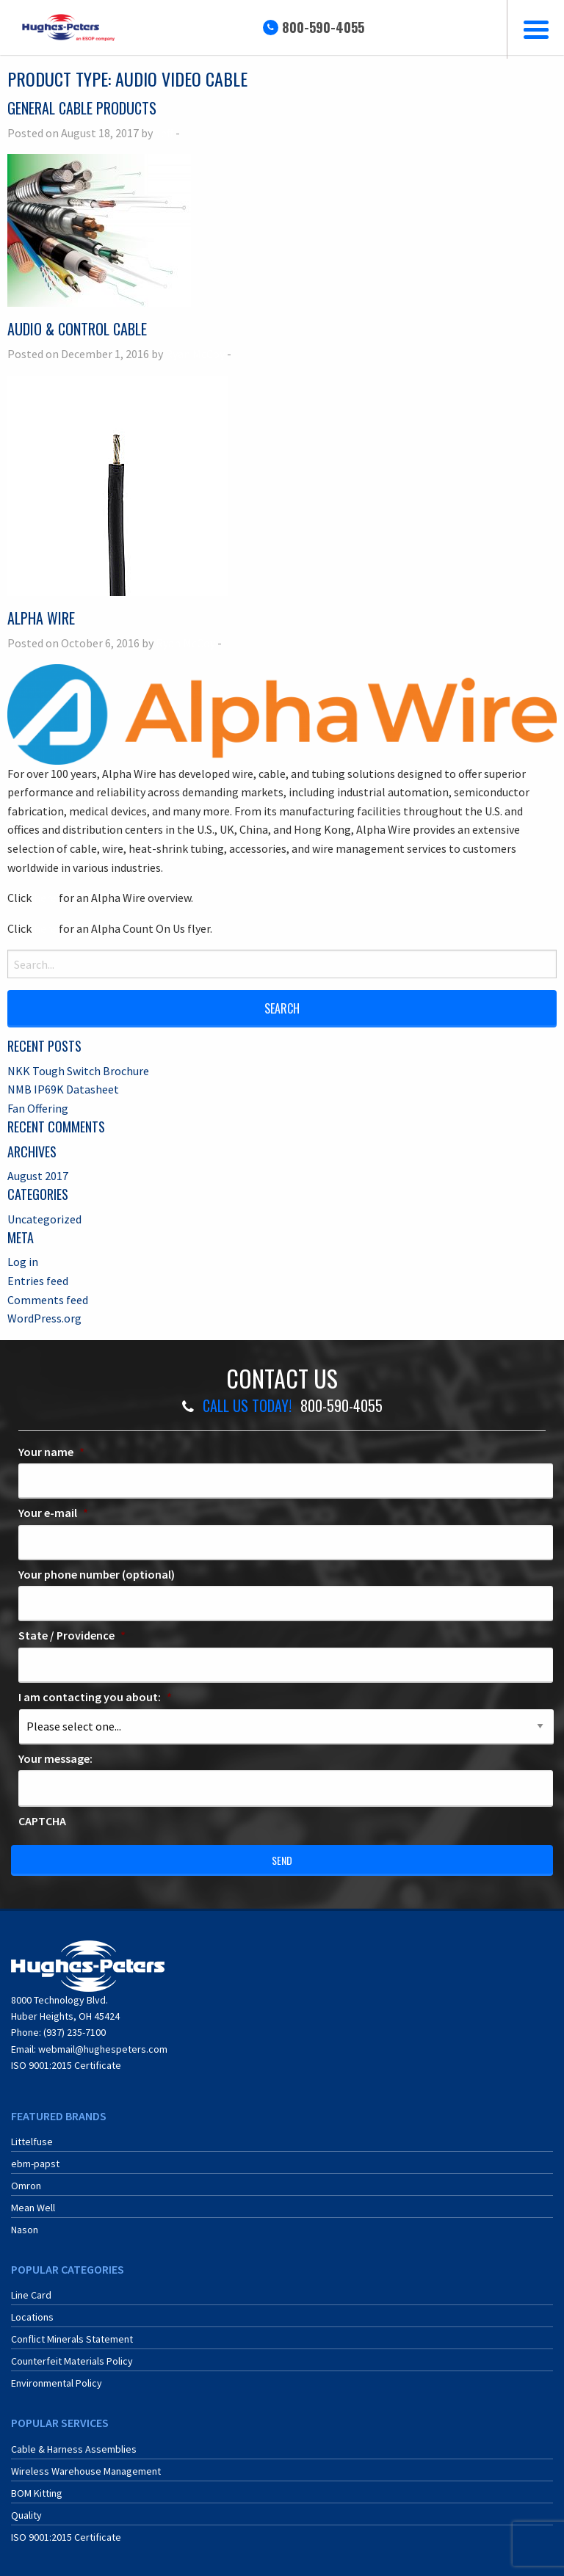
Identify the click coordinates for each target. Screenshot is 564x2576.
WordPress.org (44, 1318)
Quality (26, 2515)
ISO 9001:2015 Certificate (66, 2065)
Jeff (164, 132)
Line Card (31, 2295)
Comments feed (47, 1299)
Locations (32, 2317)
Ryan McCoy (195, 353)
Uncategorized (44, 1219)
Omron (26, 2185)
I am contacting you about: (95, 1696)
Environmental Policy (56, 2383)
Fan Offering (37, 1108)
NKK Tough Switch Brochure (78, 1070)
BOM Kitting (36, 2493)
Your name (51, 1451)
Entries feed (37, 1280)
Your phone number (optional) (96, 1574)
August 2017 (37, 1175)
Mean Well (33, 2207)
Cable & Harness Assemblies (74, 2449)
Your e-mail (53, 1512)
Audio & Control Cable (77, 329)
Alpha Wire (41, 618)
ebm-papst (35, 2163)
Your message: (55, 1758)
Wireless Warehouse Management (86, 2471)
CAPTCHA (42, 1820)
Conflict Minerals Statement (72, 2339)
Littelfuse (32, 2141)
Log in (22, 1261)
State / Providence (72, 1635)
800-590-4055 (323, 27)
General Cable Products (81, 108)
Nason (24, 2229)
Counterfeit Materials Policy (72, 2361)
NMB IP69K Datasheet (63, 1089)
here (45, 897)
